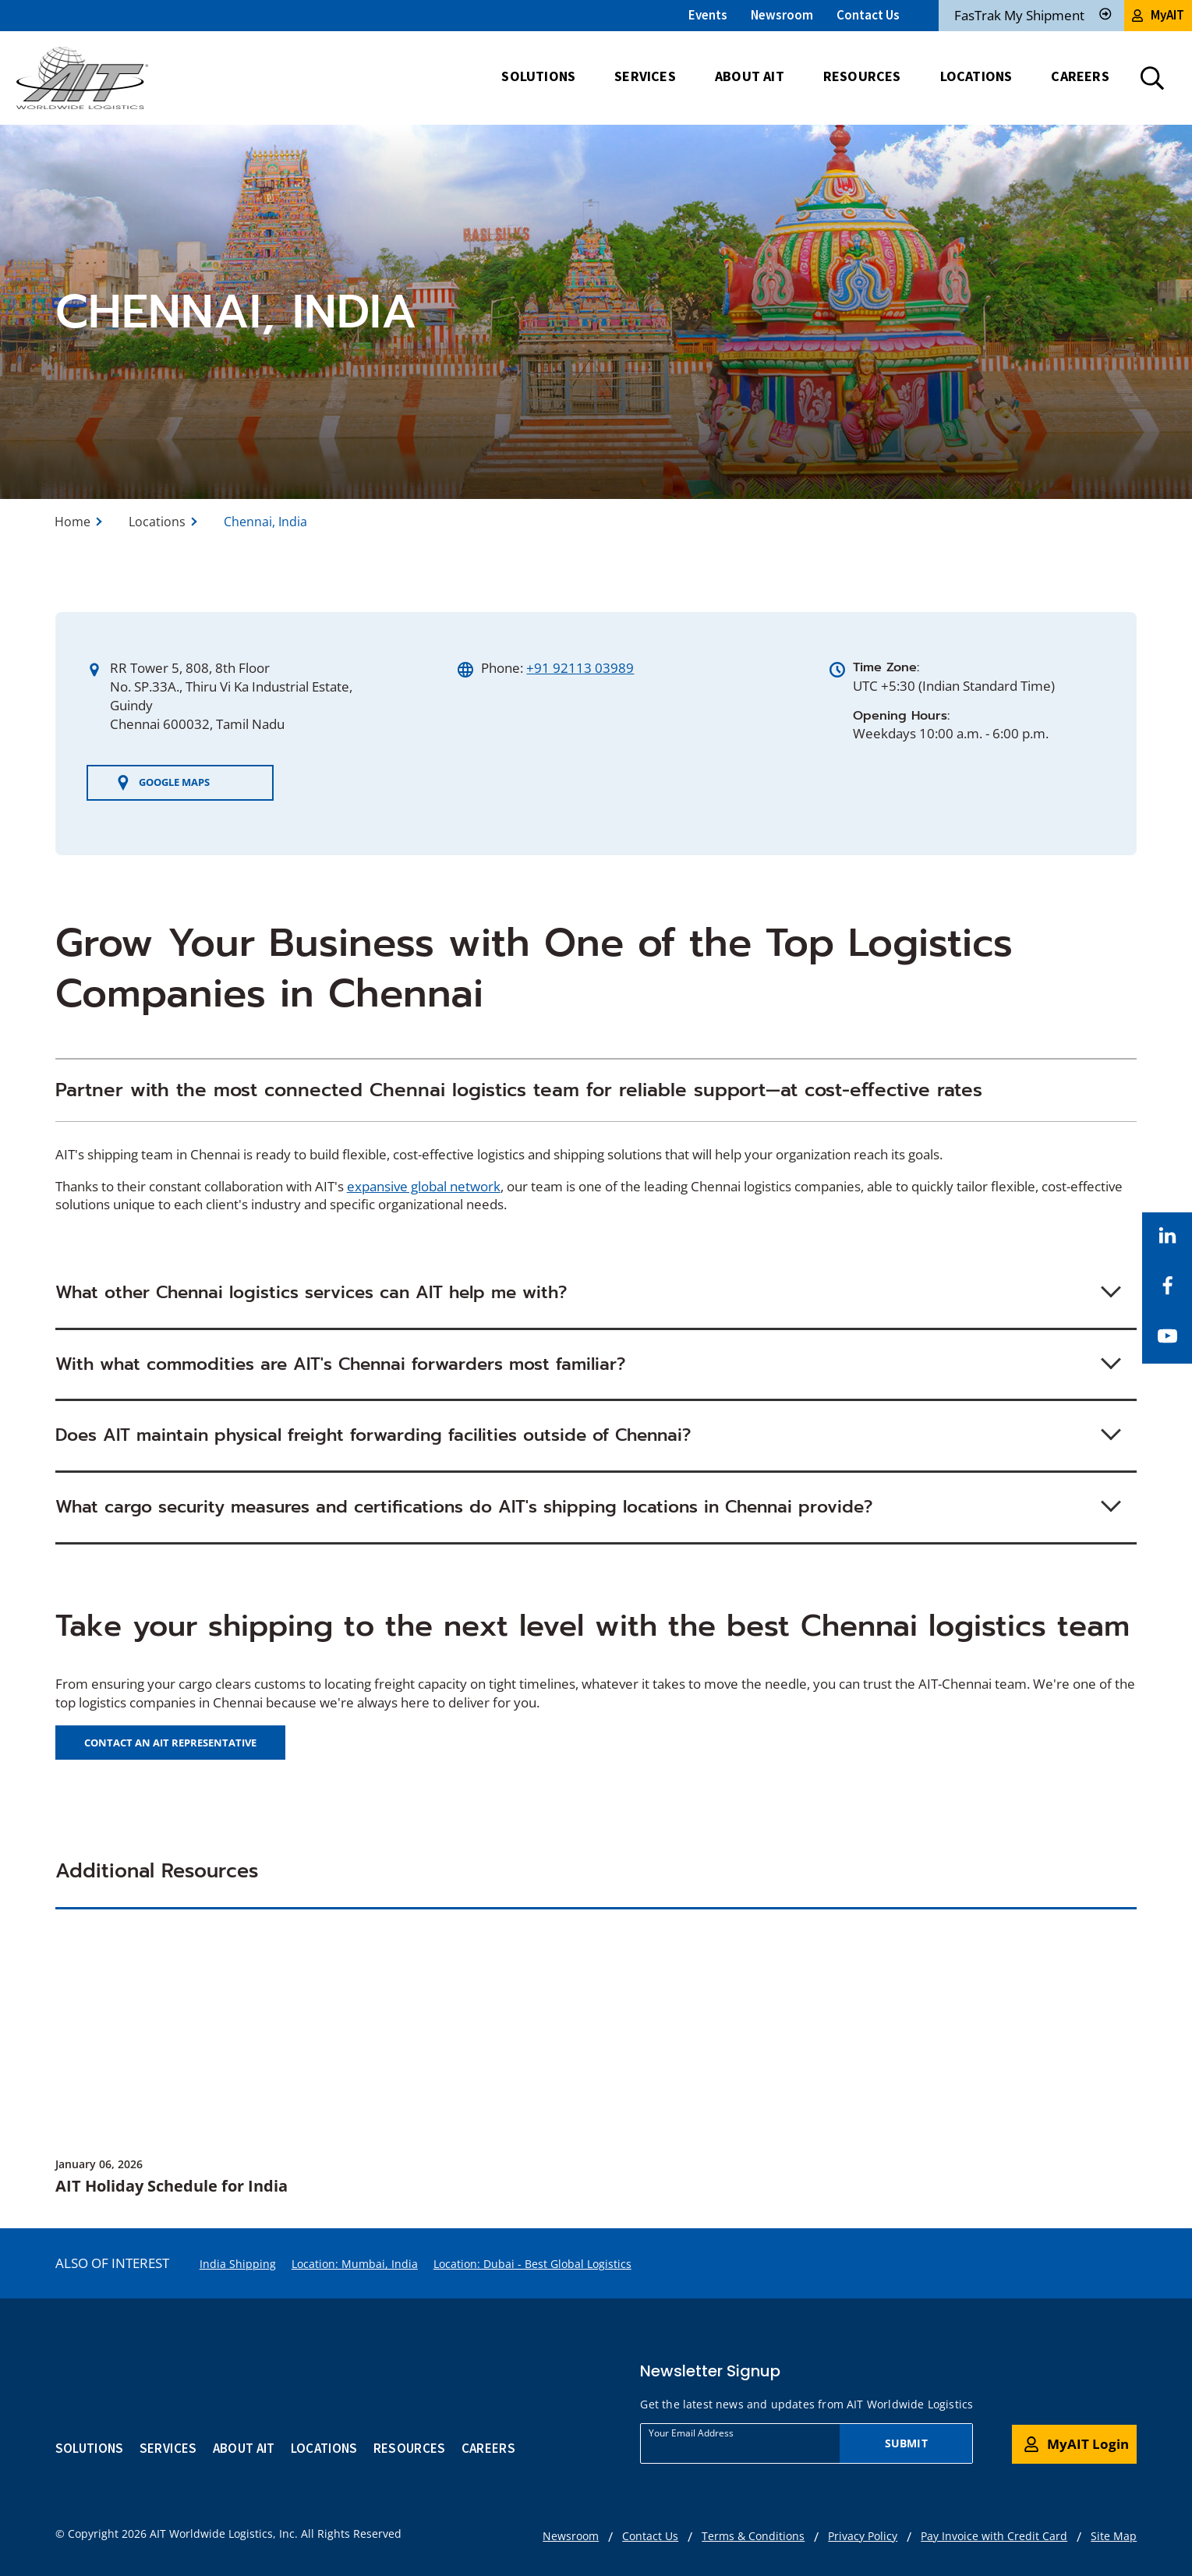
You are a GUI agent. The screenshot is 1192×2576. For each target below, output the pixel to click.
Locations (157, 521)
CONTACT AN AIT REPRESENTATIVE (170, 1743)
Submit (906, 2443)
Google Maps (162, 783)
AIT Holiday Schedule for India (171, 2185)
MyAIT (1158, 14)
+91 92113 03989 (580, 668)
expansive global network (423, 1186)
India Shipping (238, 2263)
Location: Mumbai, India (355, 2263)
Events (707, 14)
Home (72, 521)
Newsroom (782, 14)
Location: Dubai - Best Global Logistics (532, 2263)
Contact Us (868, 14)
